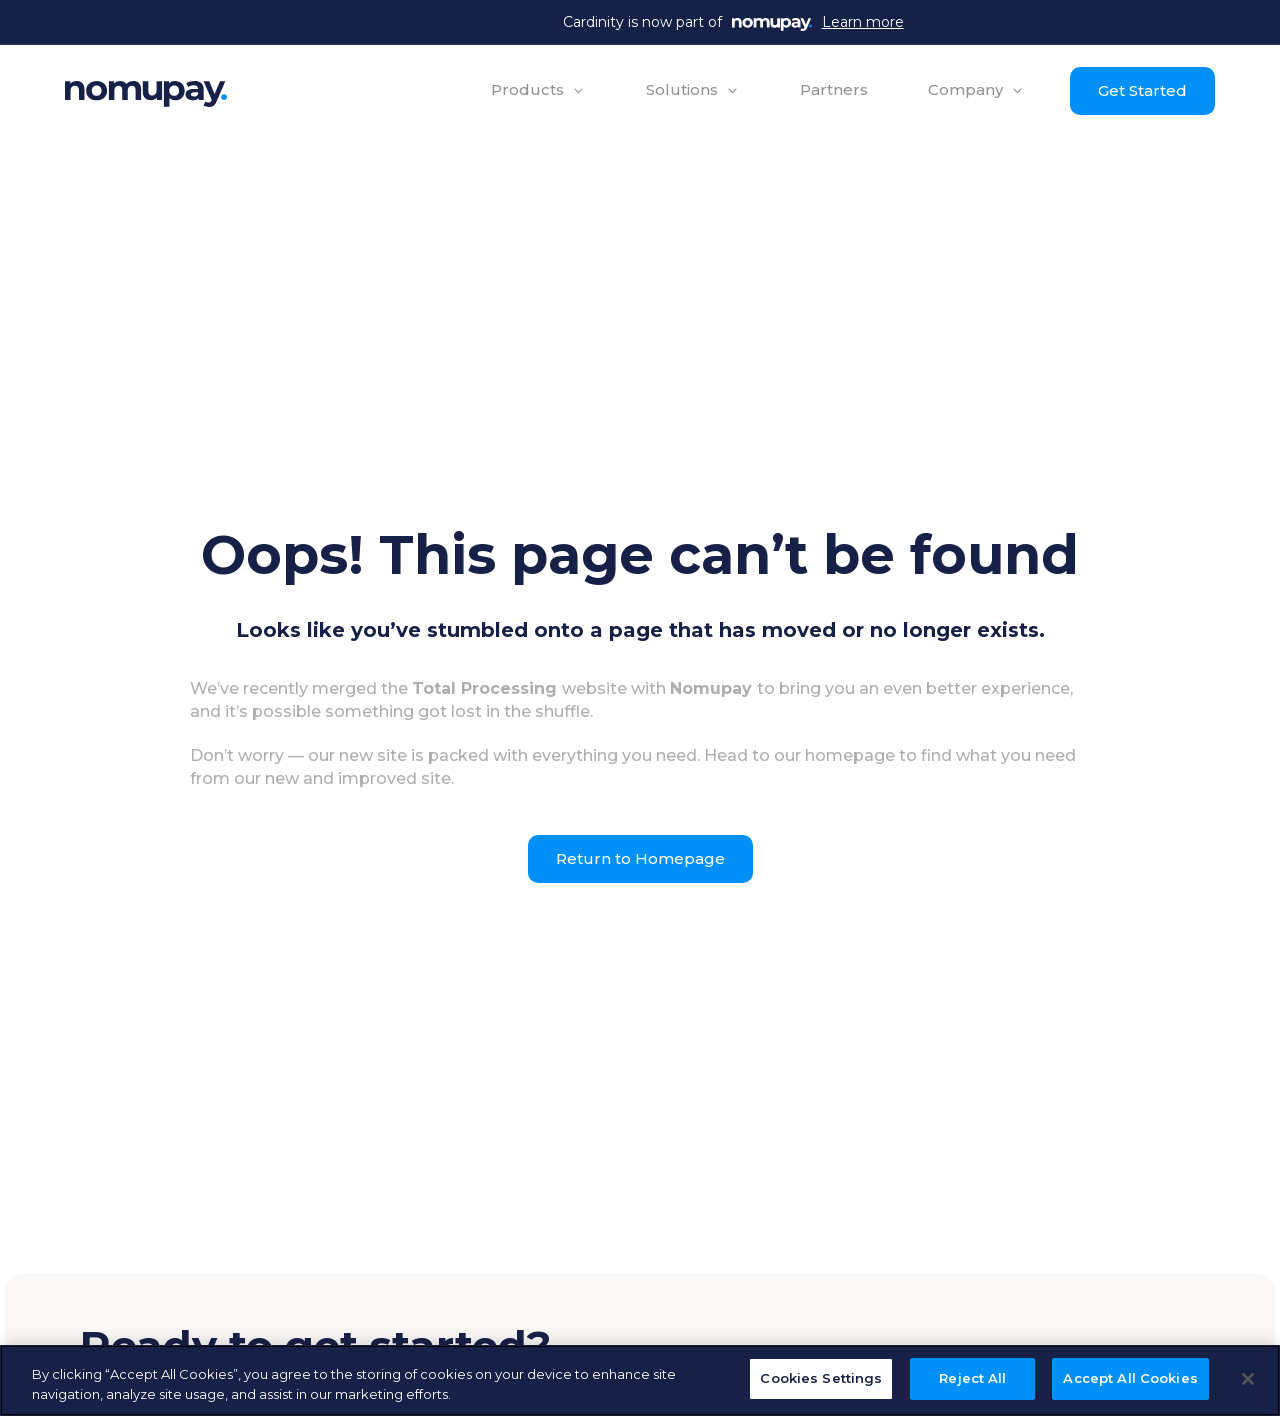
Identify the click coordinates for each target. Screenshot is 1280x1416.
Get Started (1142, 90)
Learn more (863, 22)
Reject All (972, 1378)
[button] (538, 90)
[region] (640, 1380)
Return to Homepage (640, 858)
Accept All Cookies (1130, 1378)
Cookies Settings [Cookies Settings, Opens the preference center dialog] (821, 1378)
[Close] (1248, 1379)
